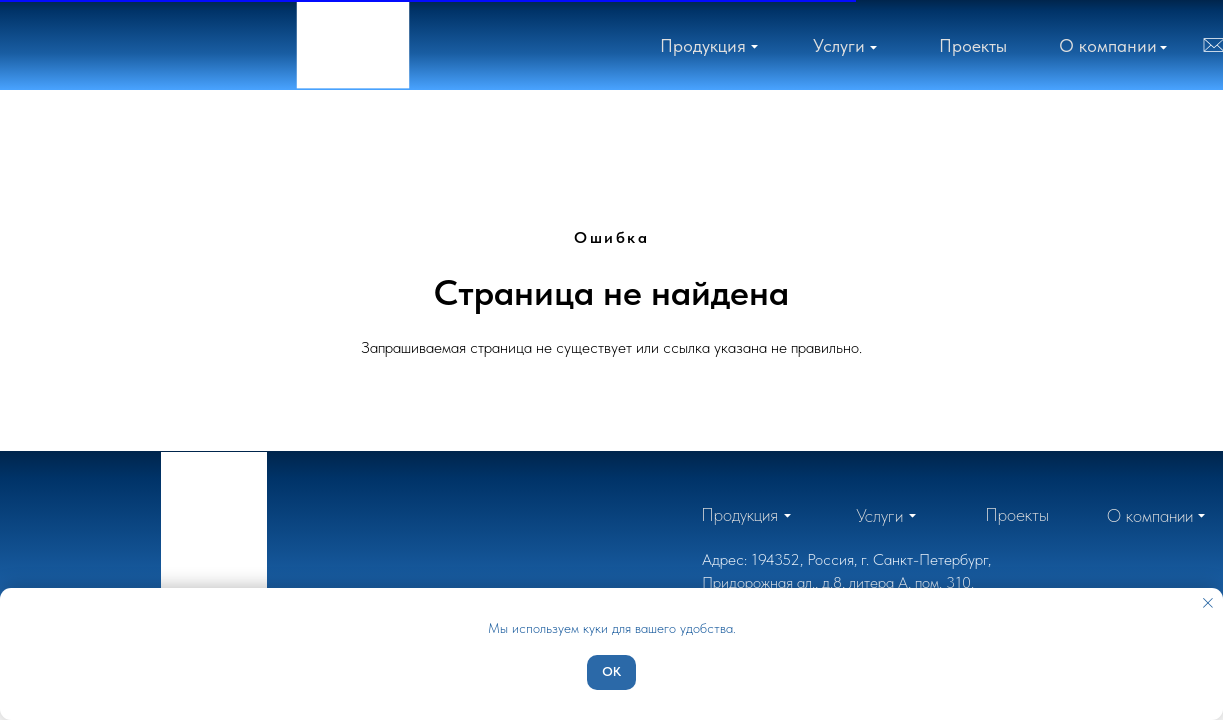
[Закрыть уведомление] (1208, 603)
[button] (1108, 45)
